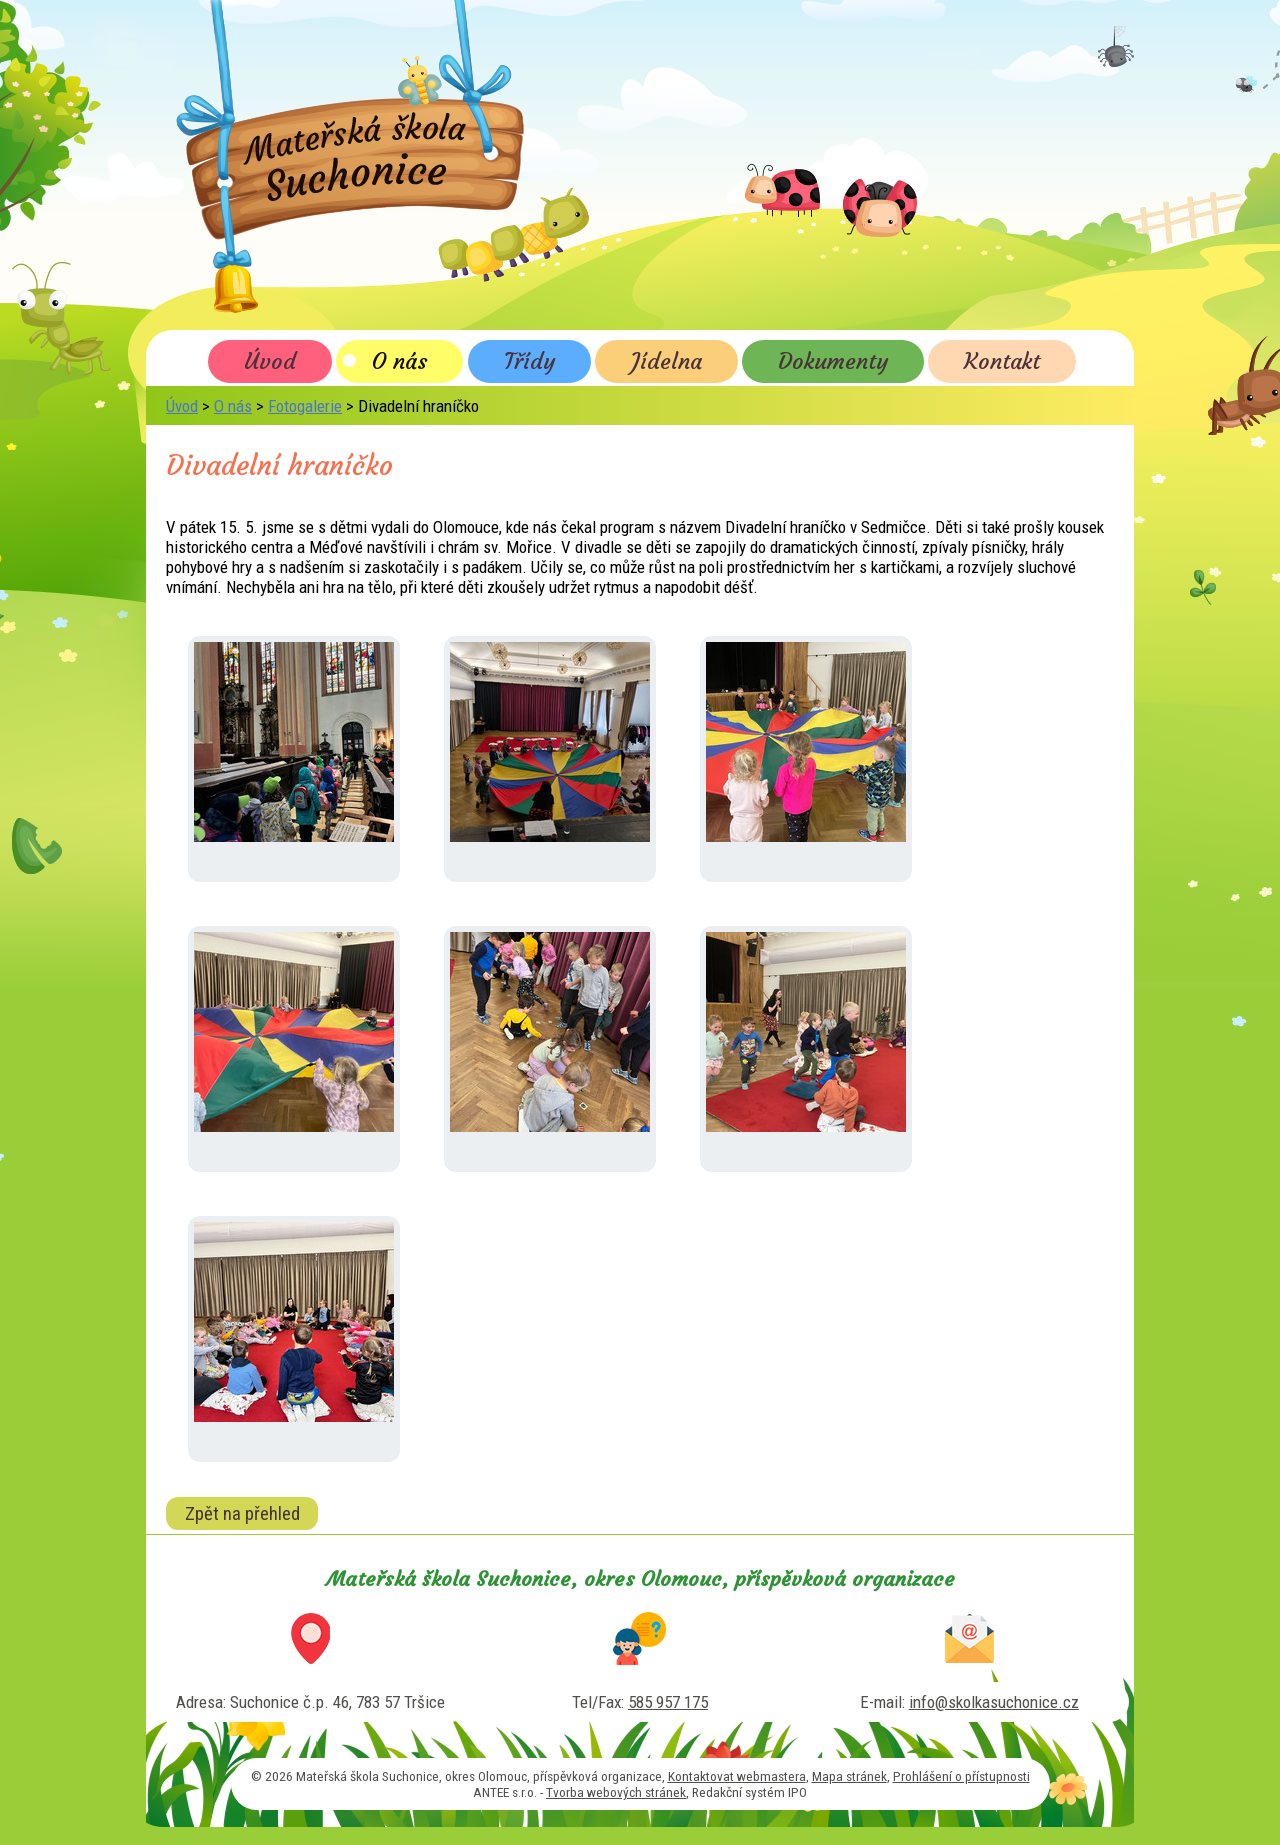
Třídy (529, 361)
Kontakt (1002, 361)
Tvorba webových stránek (616, 1792)
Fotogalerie (305, 406)
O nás (399, 361)
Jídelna (666, 361)
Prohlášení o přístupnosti (961, 1776)
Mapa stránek (849, 1776)
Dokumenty (833, 361)
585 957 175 (668, 1702)
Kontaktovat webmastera (737, 1776)
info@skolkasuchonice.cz (994, 1702)
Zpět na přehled (242, 1513)
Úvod (270, 361)
